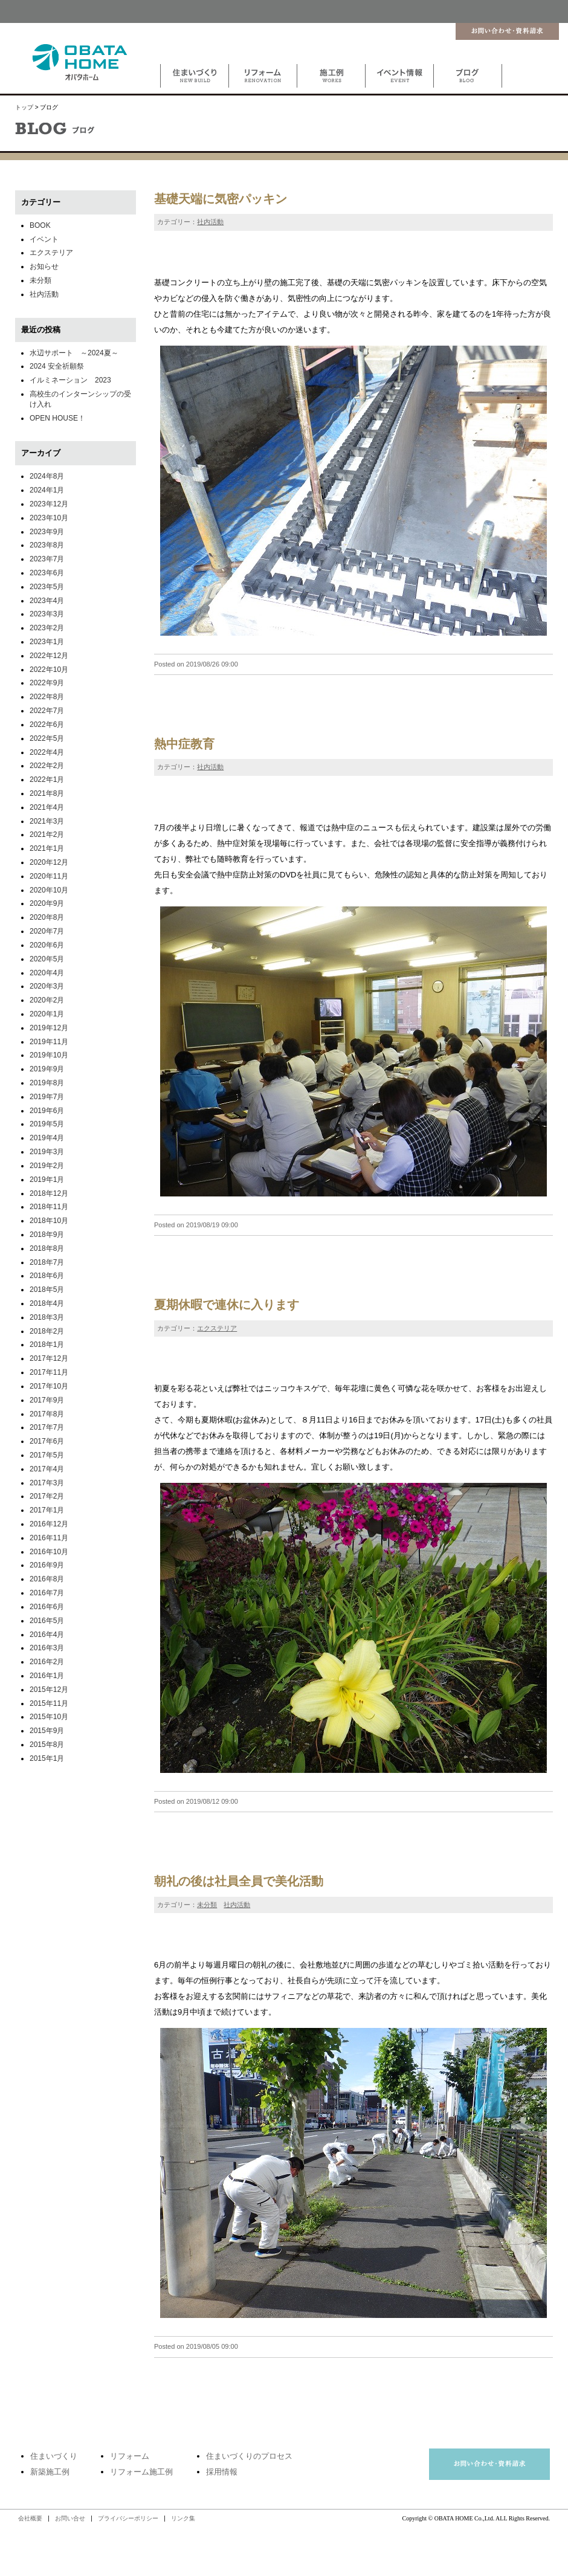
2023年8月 (47, 545)
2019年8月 (47, 1083)
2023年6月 (47, 573)
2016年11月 (49, 1538)
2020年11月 (49, 876)
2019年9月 (47, 1069)
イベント (44, 239)
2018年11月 (49, 1206)
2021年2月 (47, 834)
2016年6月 (47, 1607)
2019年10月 (49, 1055)
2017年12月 (49, 1358)
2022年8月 (47, 696)
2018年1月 (47, 1344)
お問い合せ (70, 2518)
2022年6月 (47, 724)
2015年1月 (47, 1758)
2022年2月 (47, 765)
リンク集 (183, 2518)
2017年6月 (47, 1441)
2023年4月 (47, 600)
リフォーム (129, 2456)
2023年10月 (49, 518)
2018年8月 (47, 1248)
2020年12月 (49, 862)
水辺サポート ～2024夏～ (74, 353)
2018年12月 (49, 1193)
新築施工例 (49, 2471)
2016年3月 (47, 1648)
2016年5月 (47, 1620)
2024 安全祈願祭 (57, 366)
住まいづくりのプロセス (249, 2456)
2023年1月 (47, 642)
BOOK (40, 225)
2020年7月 (47, 931)
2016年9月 (47, 1565)
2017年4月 (47, 1469)
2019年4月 (47, 1138)
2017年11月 (49, 1372)
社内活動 (210, 221)
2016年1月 (47, 1675)
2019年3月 (47, 1152)
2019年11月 (49, 1042)
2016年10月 (49, 1552)
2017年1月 (47, 1510)
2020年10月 (49, 890)
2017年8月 (47, 1414)
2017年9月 (47, 1400)
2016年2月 (47, 1662)
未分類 (207, 1904)
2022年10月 (49, 669)
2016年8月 (47, 1579)
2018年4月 (47, 1303)
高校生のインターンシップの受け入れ (80, 399)
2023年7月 (47, 559)
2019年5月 (47, 1124)
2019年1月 (47, 1179)
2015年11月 (49, 1703)
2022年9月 (47, 683)
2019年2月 (47, 1165)
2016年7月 (47, 1593)
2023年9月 (47, 532)
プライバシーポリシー (128, 2518)
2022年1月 (47, 779)
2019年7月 (47, 1097)
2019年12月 (49, 1028)
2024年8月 (47, 476)
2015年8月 (47, 1744)
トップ (24, 107)
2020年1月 (47, 1014)
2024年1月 (47, 490)
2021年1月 (47, 848)
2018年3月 (47, 1317)
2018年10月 (49, 1220)
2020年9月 (47, 903)
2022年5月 (47, 738)
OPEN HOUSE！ (57, 418)
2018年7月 (47, 1262)
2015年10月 (49, 1716)
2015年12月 (49, 1689)
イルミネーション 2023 (70, 380)
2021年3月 (47, 821)
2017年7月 (47, 1427)
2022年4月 (47, 752)
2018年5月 (47, 1289)
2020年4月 (47, 973)
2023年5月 (47, 587)
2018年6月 (47, 1275)
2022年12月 (49, 655)
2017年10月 (49, 1386)
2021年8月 (47, 793)
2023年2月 (47, 628)
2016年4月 (47, 1634)
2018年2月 (47, 1331)
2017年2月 (47, 1496)
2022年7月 (47, 710)
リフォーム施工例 (141, 2471)
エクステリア (217, 1328)
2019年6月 (47, 1110)
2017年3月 (47, 1483)
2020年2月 (47, 1000)
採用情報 (221, 2471)
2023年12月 (49, 504)
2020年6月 (47, 945)
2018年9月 (47, 1234)
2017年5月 (47, 1455)
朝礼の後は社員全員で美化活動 (238, 1881)
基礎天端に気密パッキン (220, 198)
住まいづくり (53, 2456)
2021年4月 (47, 807)
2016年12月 (49, 1524)
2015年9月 (47, 1730)
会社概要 (30, 2518)
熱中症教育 (184, 744)
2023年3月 (47, 614)
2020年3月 (47, 986)
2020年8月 (47, 917)
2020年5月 (47, 959)
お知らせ (44, 266)
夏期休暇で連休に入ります (226, 1304)
